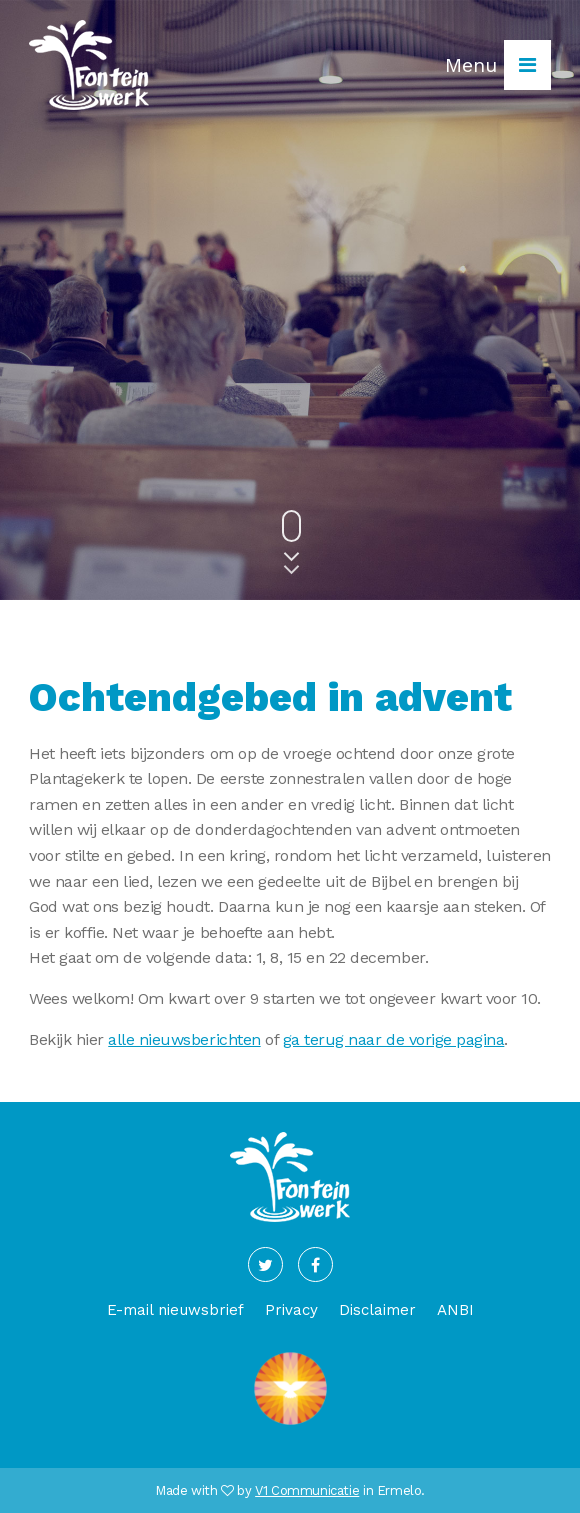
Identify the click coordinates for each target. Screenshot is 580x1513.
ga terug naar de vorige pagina (394, 1039)
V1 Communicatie (307, 1490)
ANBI (455, 1310)
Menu (498, 65)
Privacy (291, 1310)
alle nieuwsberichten (184, 1039)
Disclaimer (377, 1310)
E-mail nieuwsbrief (175, 1310)
